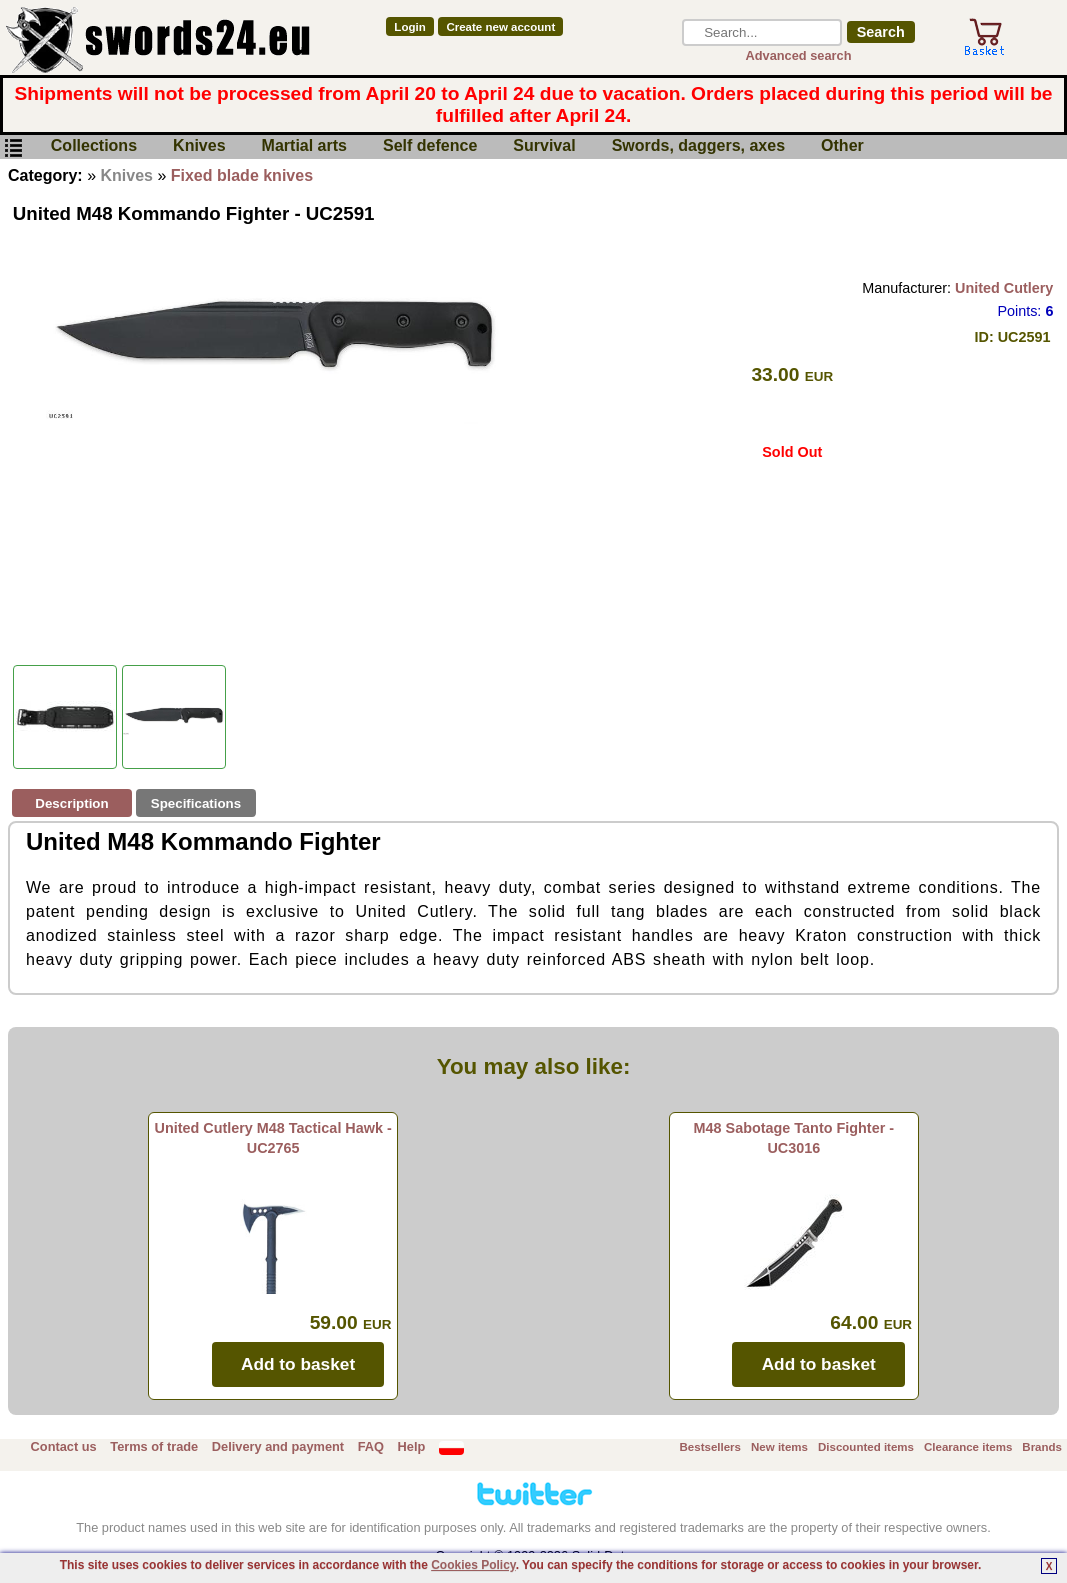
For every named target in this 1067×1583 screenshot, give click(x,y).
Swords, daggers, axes (698, 146)
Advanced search (799, 55)
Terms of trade (154, 1446)
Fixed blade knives (242, 175)
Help (412, 1446)
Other (842, 146)
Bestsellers (710, 1447)
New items (779, 1447)
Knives (199, 146)
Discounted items (866, 1447)
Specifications (196, 803)
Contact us (64, 1446)
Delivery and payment (278, 1446)
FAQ (371, 1446)
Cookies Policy (473, 1565)
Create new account (500, 27)
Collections (94, 146)
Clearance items (968, 1447)
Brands (1042, 1447)
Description (71, 803)
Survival (544, 146)
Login (409, 27)
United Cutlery (1004, 288)
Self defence (430, 146)
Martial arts (304, 146)
